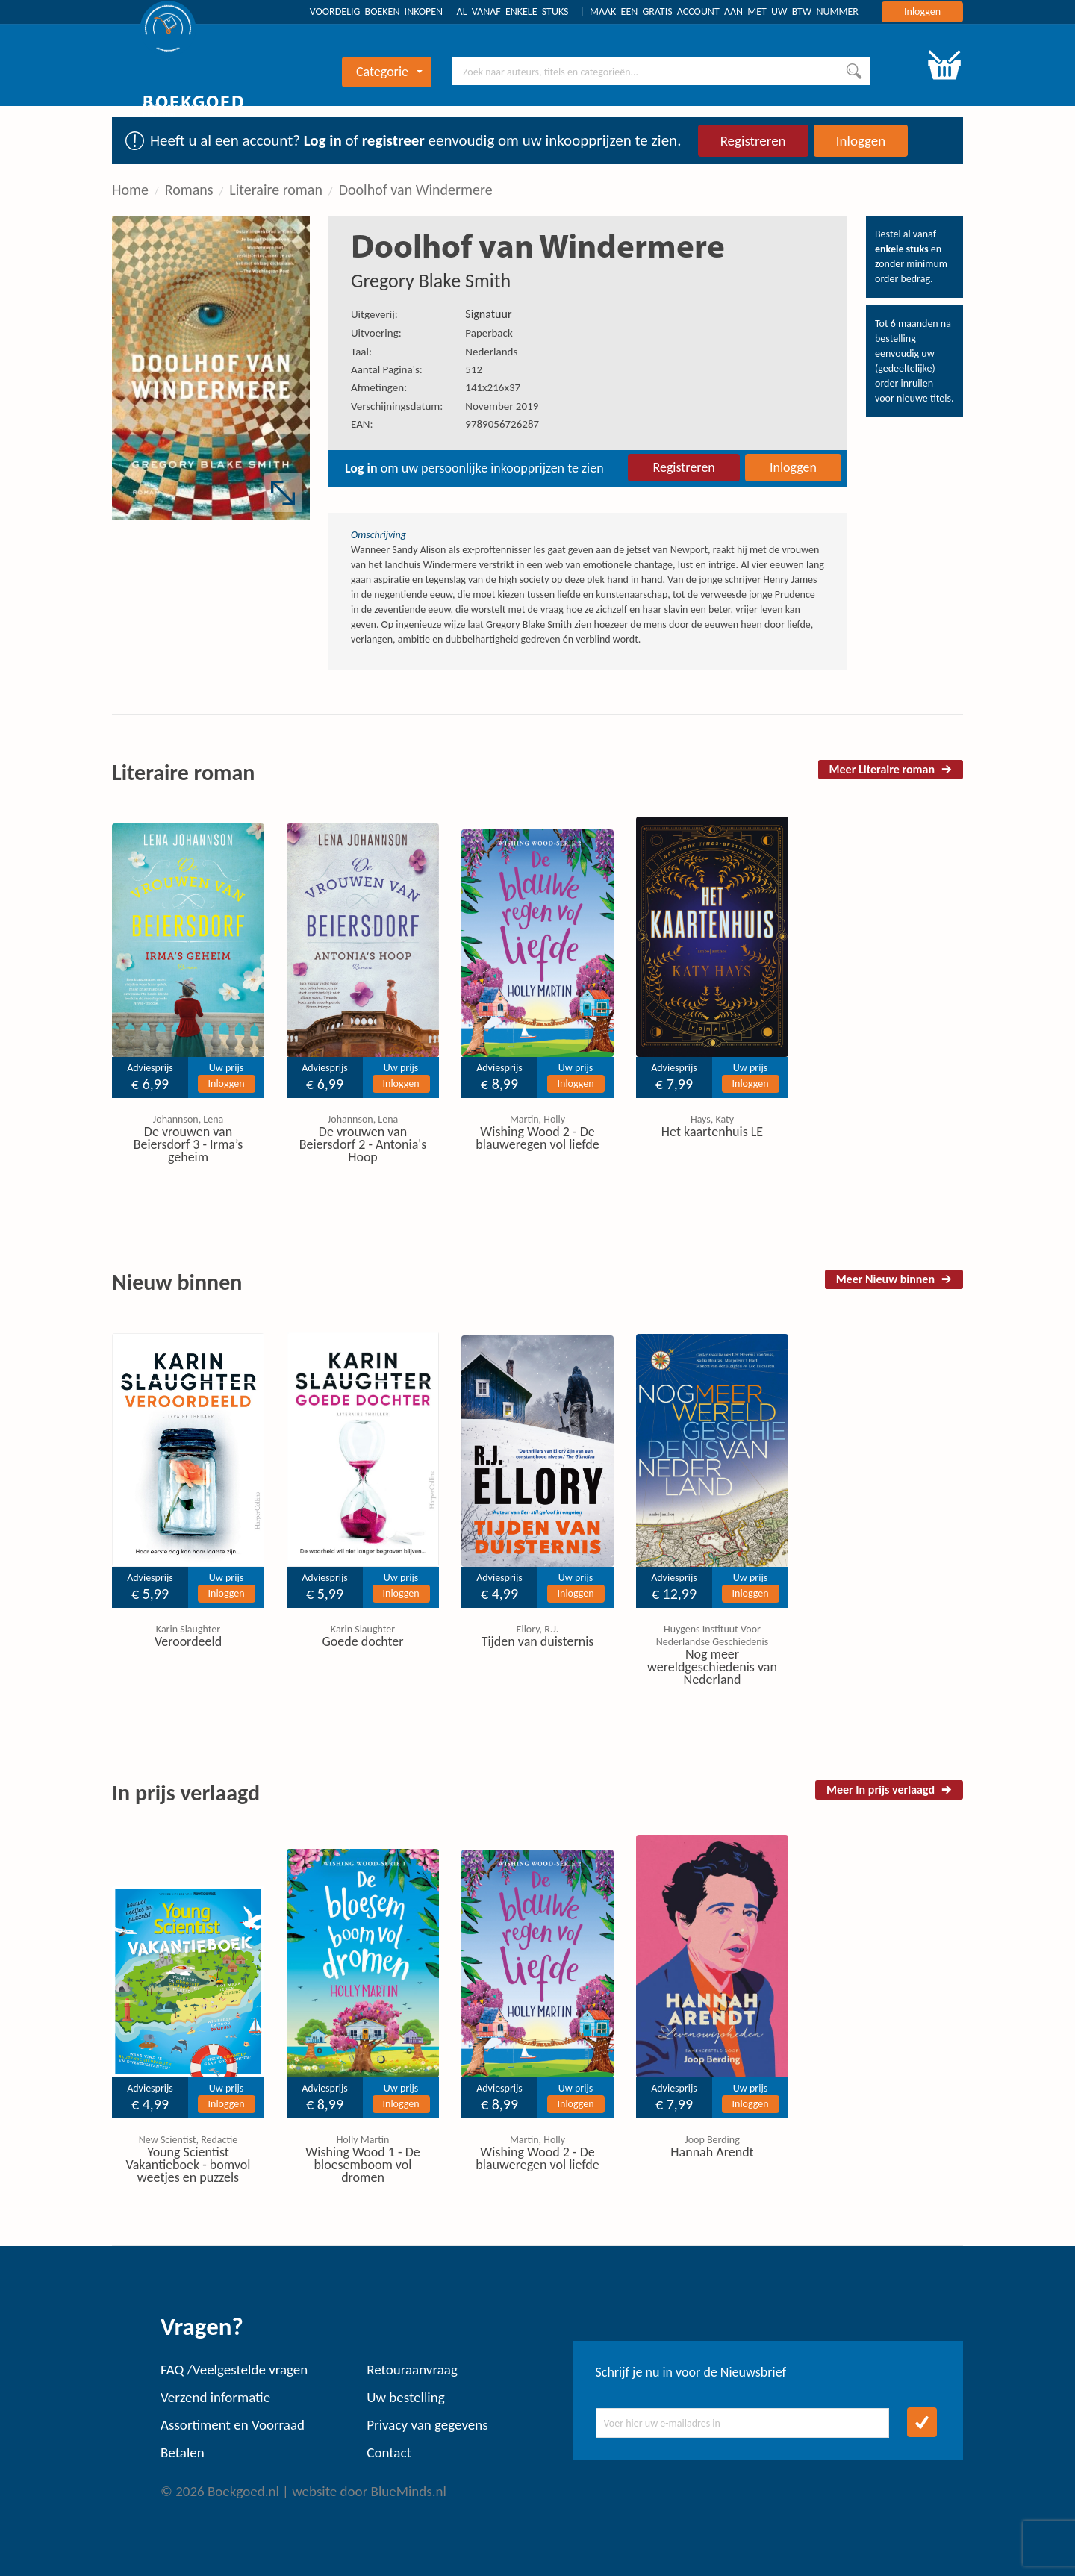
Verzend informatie (215, 2397)
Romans (189, 190)
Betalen (183, 2452)
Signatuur (488, 314)
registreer (393, 140)
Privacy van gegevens (427, 2424)
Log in (323, 140)
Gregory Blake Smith (431, 281)
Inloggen (922, 11)
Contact (389, 2452)
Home (130, 190)
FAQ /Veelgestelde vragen (234, 2369)
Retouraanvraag (412, 2369)
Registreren (753, 140)
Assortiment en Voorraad (233, 2424)
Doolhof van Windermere (416, 190)
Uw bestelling (405, 2397)
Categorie (389, 71)
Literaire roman (275, 190)
